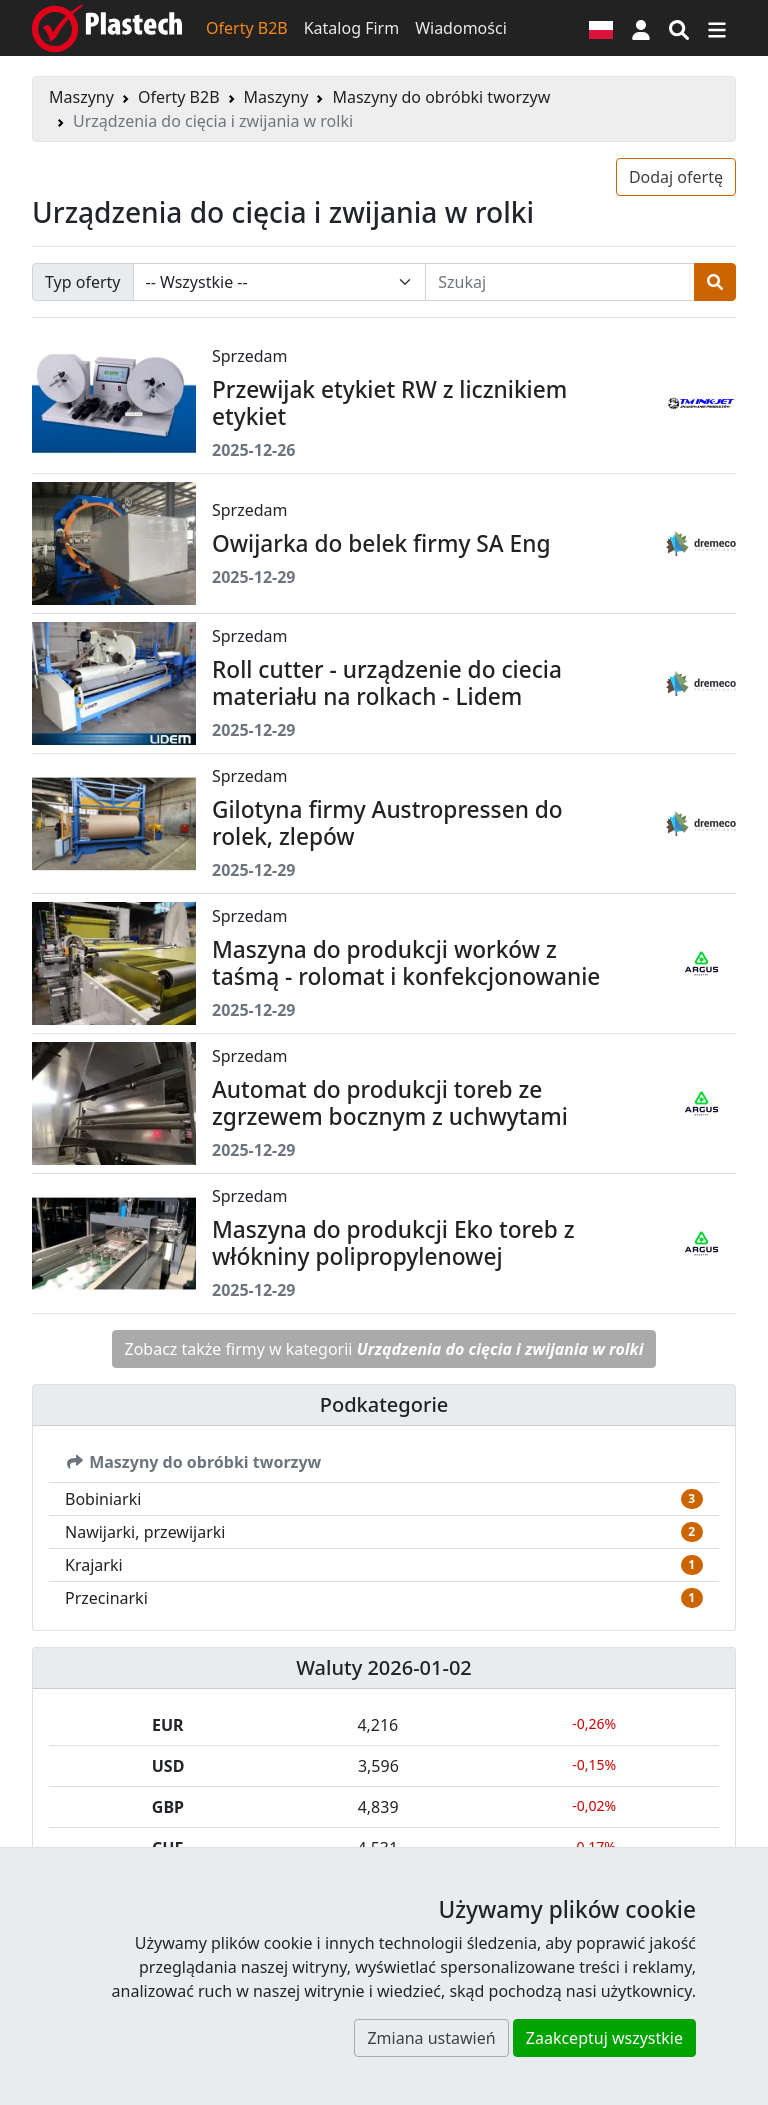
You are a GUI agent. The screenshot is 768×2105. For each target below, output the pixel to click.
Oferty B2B (247, 28)
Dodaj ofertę (676, 177)
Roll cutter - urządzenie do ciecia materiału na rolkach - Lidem (387, 683)
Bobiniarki (103, 1499)
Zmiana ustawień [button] (431, 2038)
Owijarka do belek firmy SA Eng (381, 543)
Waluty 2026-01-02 (384, 1667)
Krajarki (94, 1565)
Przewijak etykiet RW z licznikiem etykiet (389, 403)
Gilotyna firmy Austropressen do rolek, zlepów (387, 823)
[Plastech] (107, 28)
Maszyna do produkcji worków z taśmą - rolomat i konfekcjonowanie (406, 963)
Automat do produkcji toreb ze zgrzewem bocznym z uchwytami (390, 1103)
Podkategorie (384, 1404)
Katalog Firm (351, 28)
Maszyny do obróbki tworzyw (441, 97)
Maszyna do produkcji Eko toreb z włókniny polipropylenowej (393, 1243)
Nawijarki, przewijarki (145, 1532)
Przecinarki (106, 1598)
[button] (641, 28)
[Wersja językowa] (601, 28)
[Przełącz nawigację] (717, 28)
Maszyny (81, 97)
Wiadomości (461, 28)
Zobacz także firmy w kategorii (384, 1349)
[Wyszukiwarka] (679, 28)
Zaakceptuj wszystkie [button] (604, 2038)
